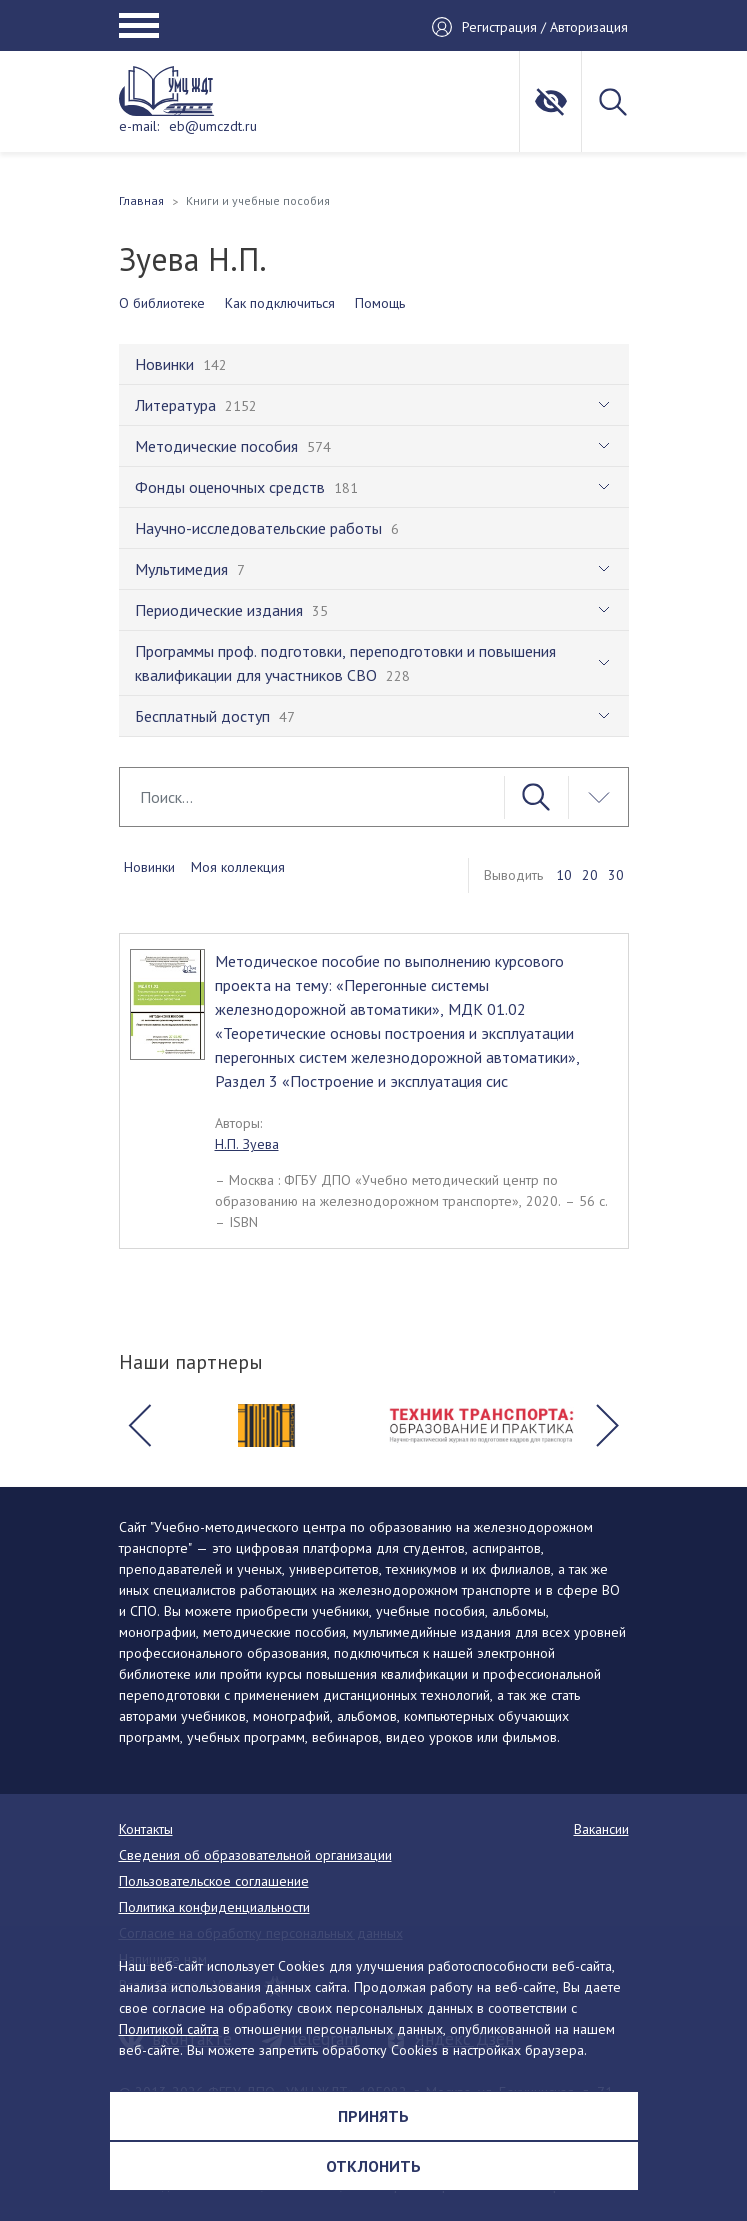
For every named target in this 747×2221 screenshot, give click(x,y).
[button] (140, 1426)
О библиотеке (162, 303)
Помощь (380, 303)
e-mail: (139, 126)
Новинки (149, 867)
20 (590, 875)
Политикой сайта (169, 2029)
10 (564, 875)
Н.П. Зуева (247, 1144)
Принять (373, 2116)
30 (616, 875)
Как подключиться (280, 303)
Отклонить (373, 2166)
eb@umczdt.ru (213, 126)
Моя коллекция (238, 867)
